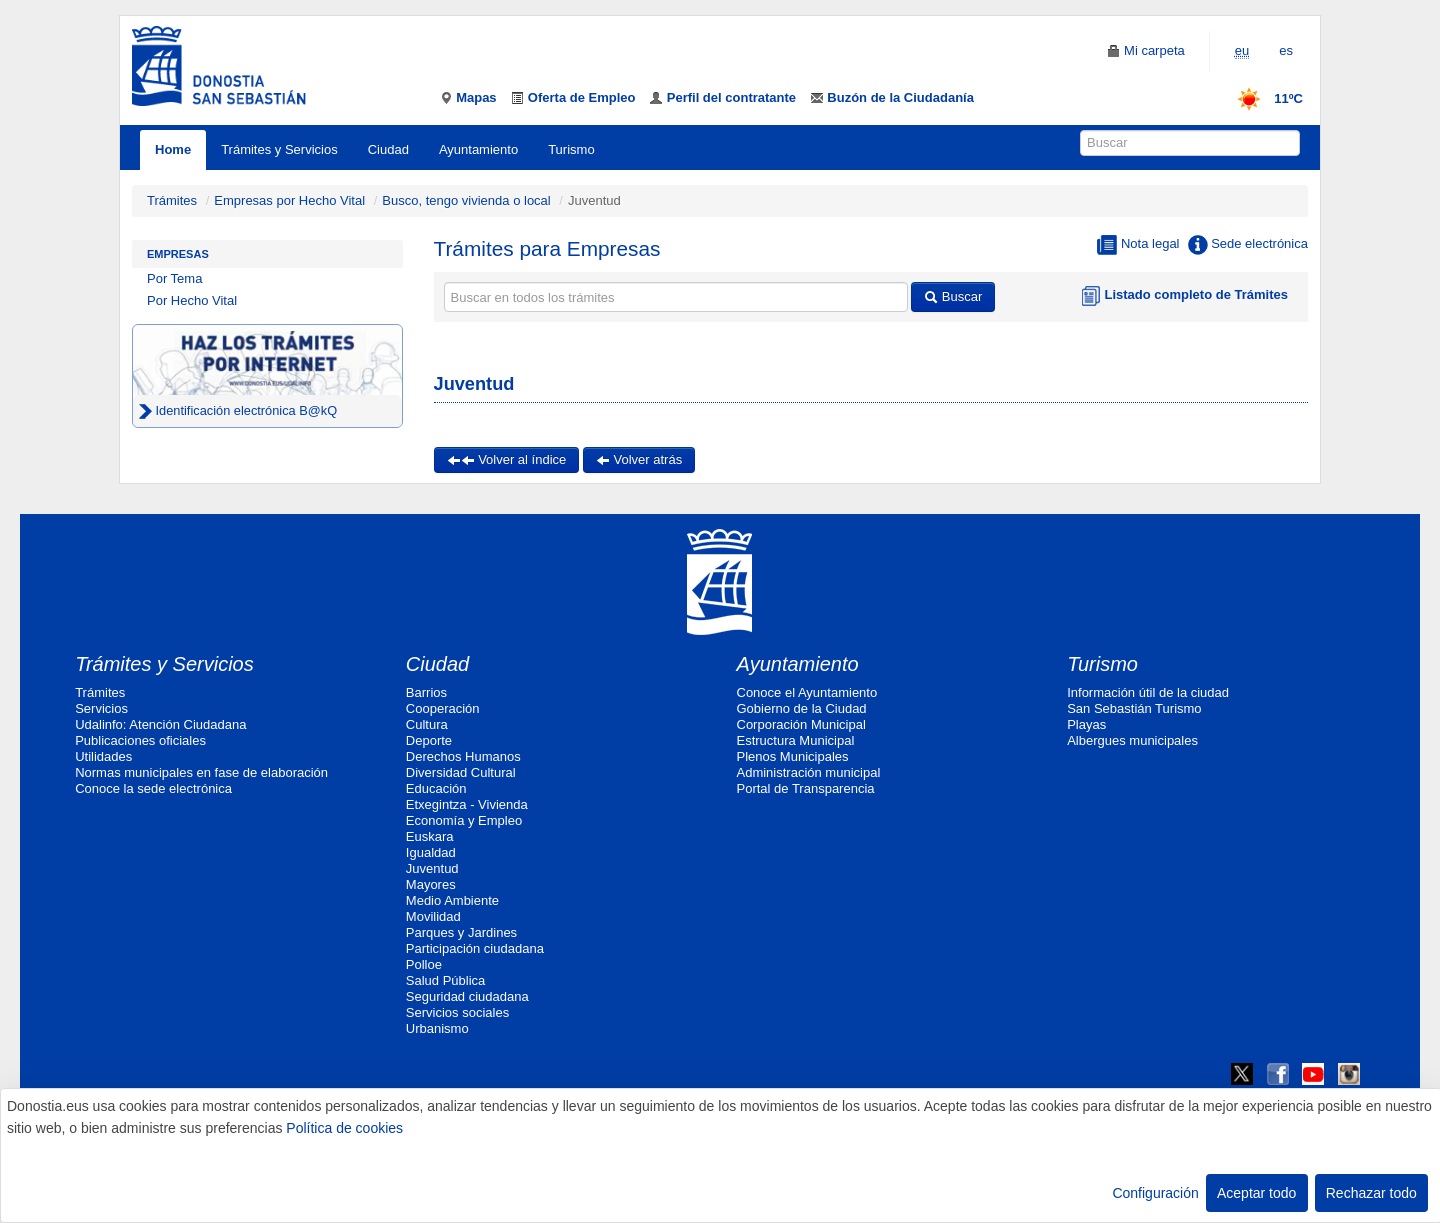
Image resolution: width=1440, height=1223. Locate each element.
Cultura (427, 724)
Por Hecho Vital (192, 300)
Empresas (178, 254)
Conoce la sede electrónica (153, 788)
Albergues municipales (1132, 740)
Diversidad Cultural (461, 772)
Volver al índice (507, 459)
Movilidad (433, 916)
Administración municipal (809, 772)
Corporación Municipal (801, 724)
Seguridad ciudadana (467, 996)
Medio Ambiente (452, 900)
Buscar (953, 296)
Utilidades (103, 756)
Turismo (571, 149)
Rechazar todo (1371, 1193)
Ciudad (388, 149)
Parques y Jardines (461, 932)
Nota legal (1138, 245)
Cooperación (443, 708)
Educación (436, 788)
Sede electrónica (1248, 245)
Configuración (1155, 1193)
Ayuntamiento (478, 149)
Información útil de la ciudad (1148, 692)
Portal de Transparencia (806, 788)
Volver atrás (639, 459)
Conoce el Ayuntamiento (807, 692)
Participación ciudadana (475, 948)
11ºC (1263, 98)
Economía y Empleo (464, 820)
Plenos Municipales (793, 756)
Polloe (424, 964)
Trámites (172, 200)
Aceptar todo (1256, 1193)
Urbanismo (437, 1028)
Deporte (429, 740)
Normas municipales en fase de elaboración (201, 772)
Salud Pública (446, 980)
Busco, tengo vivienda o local (466, 200)
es (1286, 50)
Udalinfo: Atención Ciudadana (160, 724)
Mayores (431, 884)
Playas (1086, 724)
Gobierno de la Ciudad (802, 708)
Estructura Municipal (796, 740)
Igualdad (431, 852)
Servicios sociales (457, 1012)
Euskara (430, 836)
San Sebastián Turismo (1134, 708)
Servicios (101, 708)
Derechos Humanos (463, 756)
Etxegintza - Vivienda (467, 804)
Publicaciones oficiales (140, 740)
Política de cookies (344, 1128)
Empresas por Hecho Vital (291, 200)
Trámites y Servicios (279, 149)
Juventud (432, 868)
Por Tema (174, 278)
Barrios (426, 692)
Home (173, 149)
